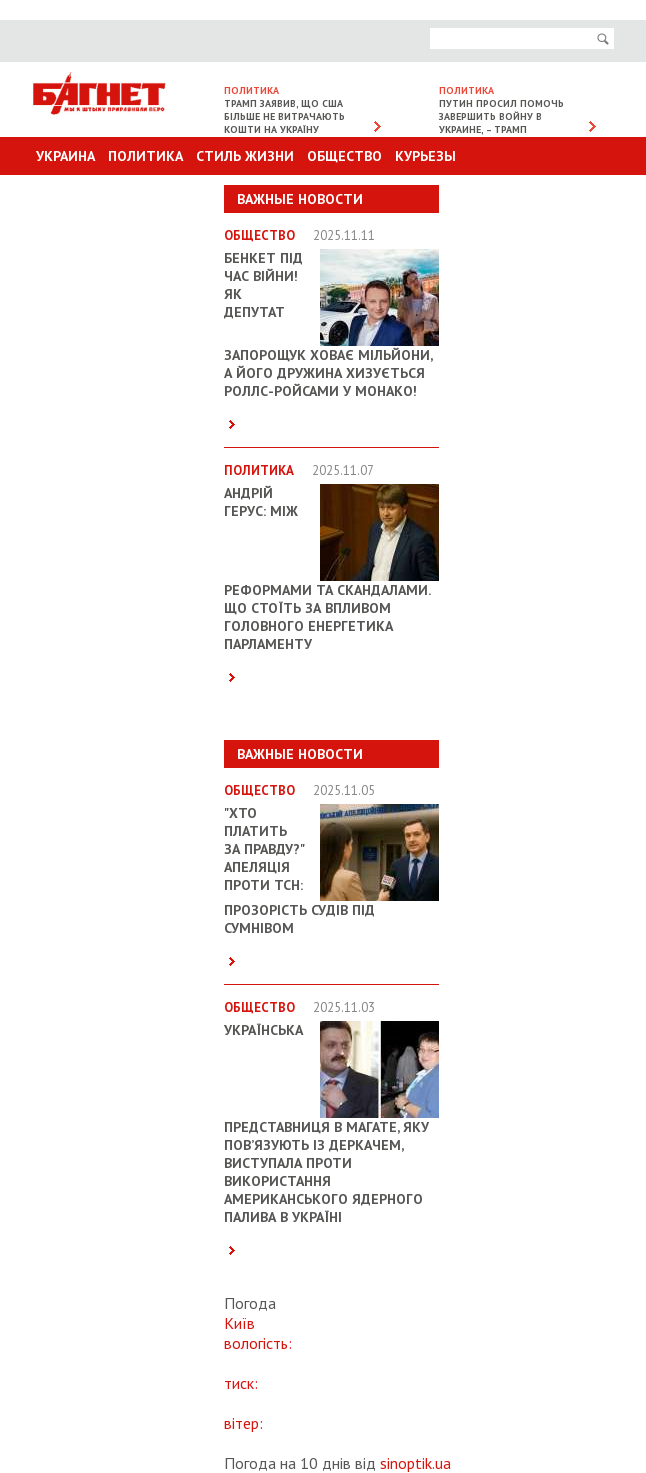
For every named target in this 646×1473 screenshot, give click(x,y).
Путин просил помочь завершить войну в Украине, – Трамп (501, 116)
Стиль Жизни (245, 156)
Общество (344, 156)
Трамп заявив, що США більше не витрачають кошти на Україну (284, 116)
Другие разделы (525, 194)
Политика (145, 156)
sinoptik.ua (415, 1463)
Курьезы (425, 156)
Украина (65, 156)
